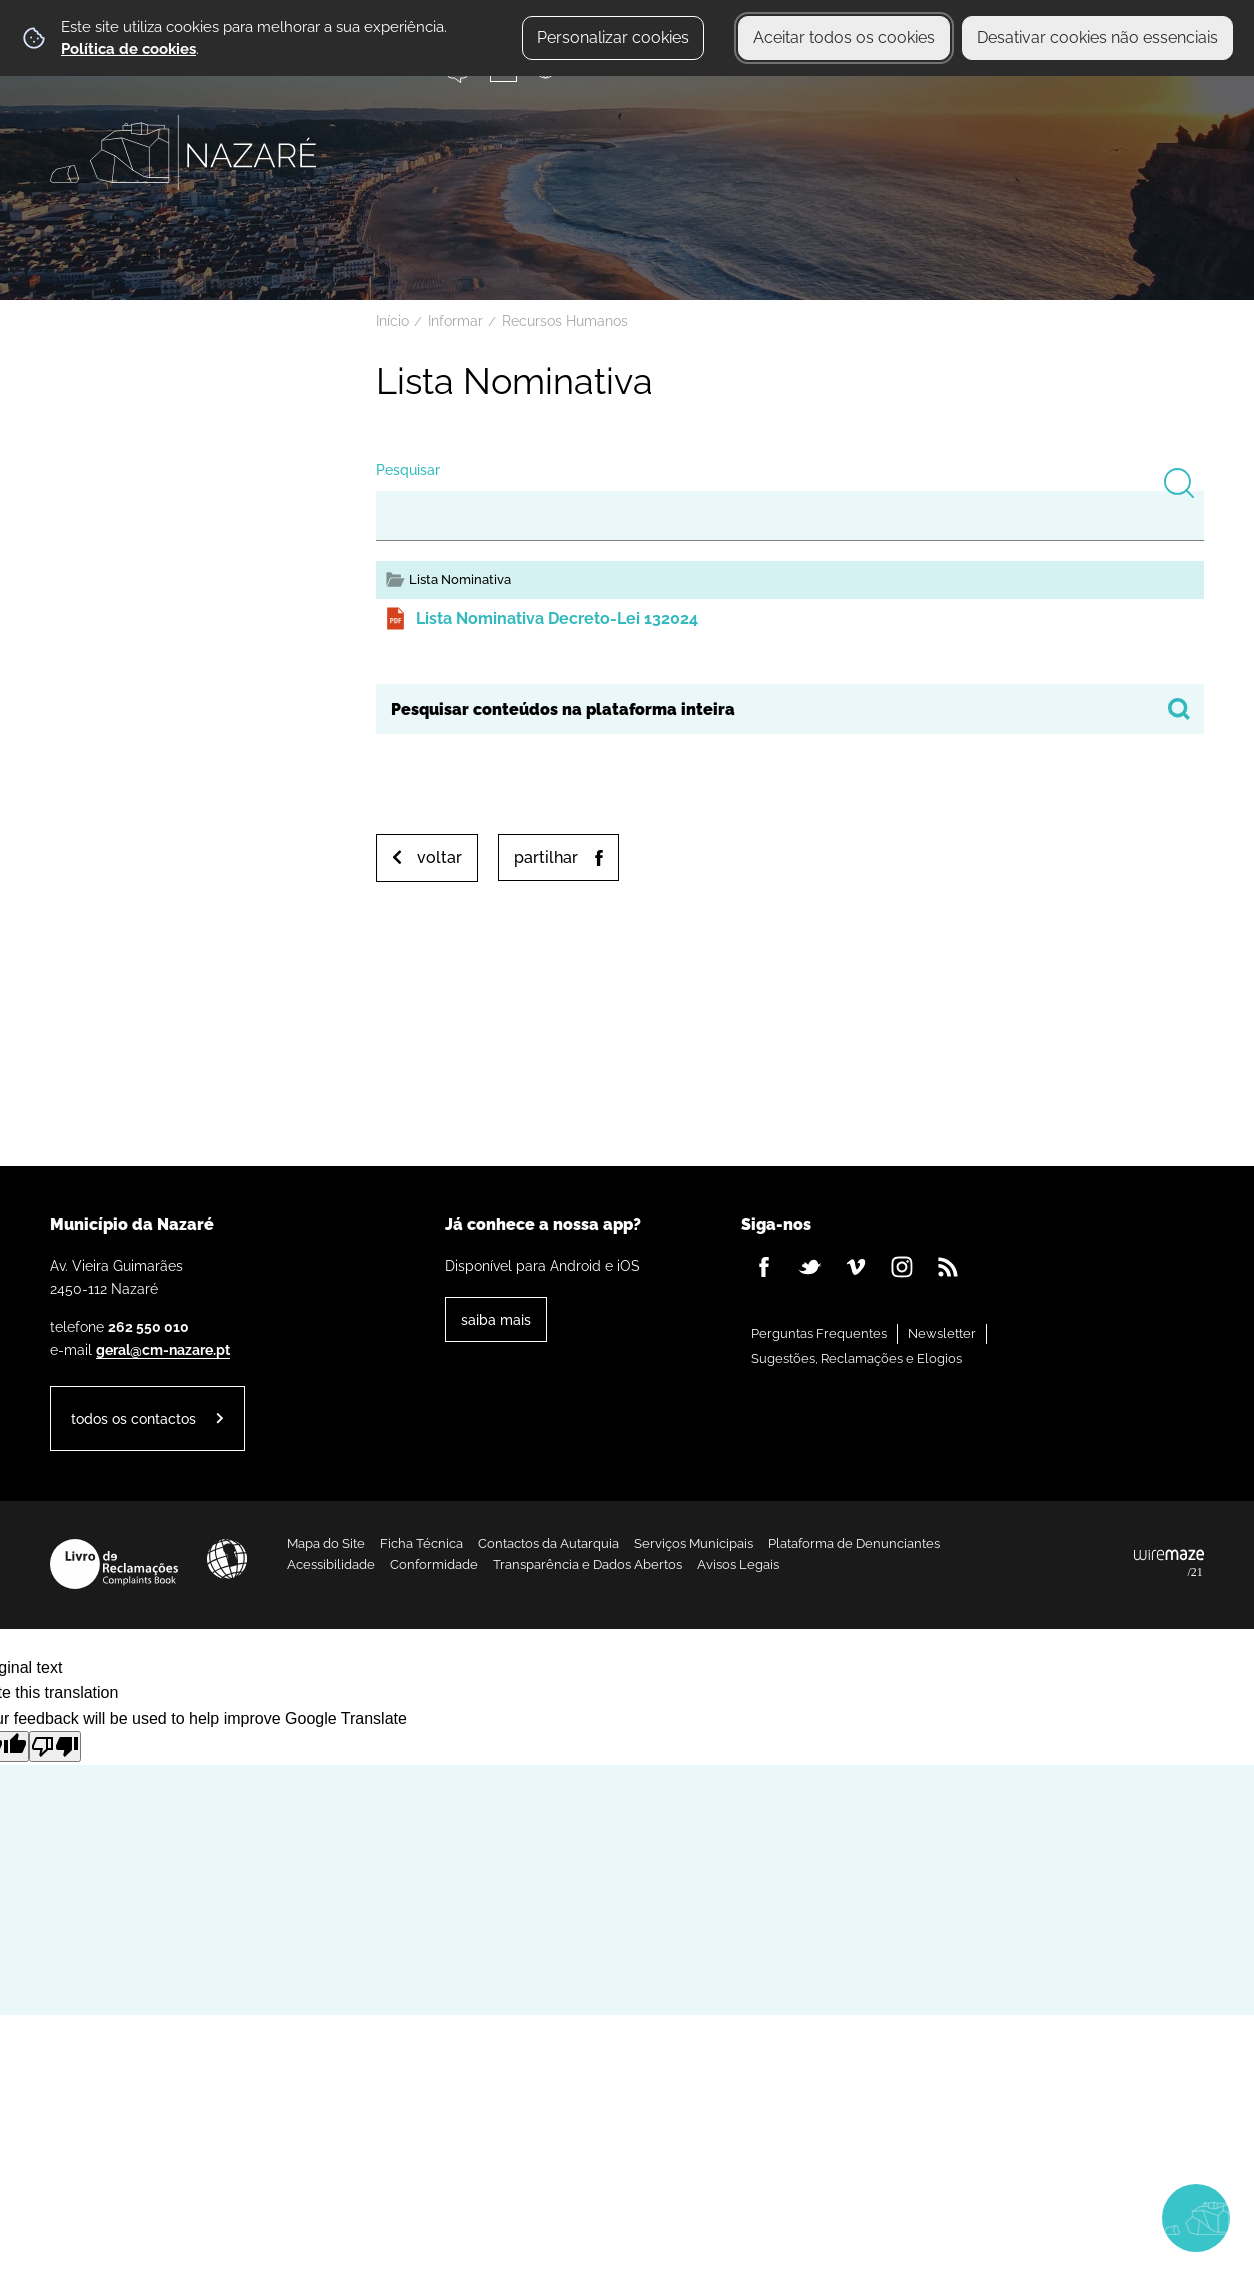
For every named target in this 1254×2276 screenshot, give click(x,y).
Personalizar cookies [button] (613, 37)
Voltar (439, 857)
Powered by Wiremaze (1169, 1564)
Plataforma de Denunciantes (854, 1543)
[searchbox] (790, 709)
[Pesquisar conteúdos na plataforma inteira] (1179, 709)
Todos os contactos (133, 1418)
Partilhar (546, 857)
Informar (455, 321)
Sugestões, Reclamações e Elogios (856, 1358)
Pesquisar (408, 469)
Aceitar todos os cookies (844, 37)
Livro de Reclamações (114, 1564)
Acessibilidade (227, 1559)
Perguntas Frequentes (819, 1333)
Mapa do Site (326, 1543)
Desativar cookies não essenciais (1097, 37)
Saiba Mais (496, 1319)
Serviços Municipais (693, 1543)
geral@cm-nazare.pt (163, 1349)
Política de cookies (128, 49)
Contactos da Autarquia (548, 1543)
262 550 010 (148, 1326)
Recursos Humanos (565, 321)
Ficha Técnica (421, 1543)
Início (392, 321)
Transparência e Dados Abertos (587, 1564)
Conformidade (434, 1564)
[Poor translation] (55, 1746)
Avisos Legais (738, 1564)
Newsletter (942, 1333)
